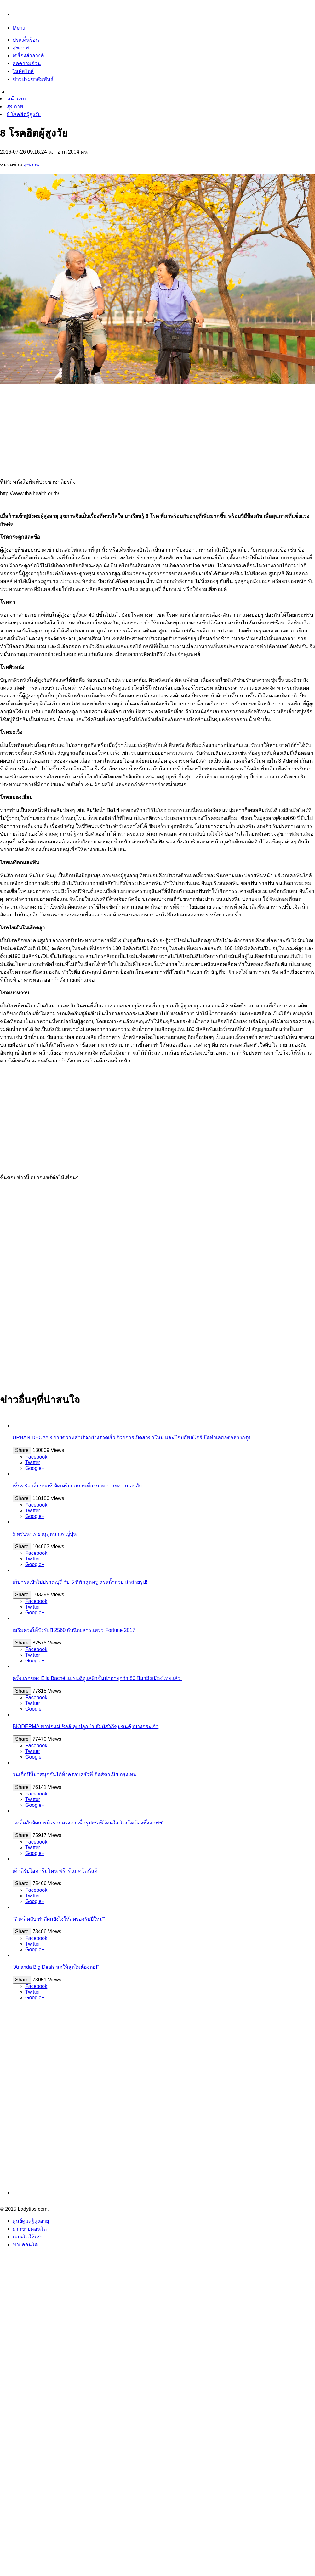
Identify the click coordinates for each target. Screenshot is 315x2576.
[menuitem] (157, 99)
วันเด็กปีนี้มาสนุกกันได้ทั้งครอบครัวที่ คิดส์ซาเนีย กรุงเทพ (75, 1774)
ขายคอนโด (25, 2244)
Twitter (32, 1462)
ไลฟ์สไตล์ (23, 71)
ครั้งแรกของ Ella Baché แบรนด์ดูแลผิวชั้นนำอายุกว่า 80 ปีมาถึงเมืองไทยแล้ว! (97, 1678)
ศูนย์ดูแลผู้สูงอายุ (31, 2221)
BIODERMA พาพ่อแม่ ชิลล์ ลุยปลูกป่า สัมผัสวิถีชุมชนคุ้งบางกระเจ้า (85, 1726)
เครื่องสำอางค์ (28, 55)
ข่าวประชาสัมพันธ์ (33, 79)
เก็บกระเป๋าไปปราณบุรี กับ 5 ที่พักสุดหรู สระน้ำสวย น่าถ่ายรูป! (80, 1582)
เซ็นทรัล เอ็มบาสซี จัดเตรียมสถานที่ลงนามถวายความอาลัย (77, 1485)
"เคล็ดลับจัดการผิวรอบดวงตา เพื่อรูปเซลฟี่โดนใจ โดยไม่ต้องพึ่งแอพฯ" (88, 1822)
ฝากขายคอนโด (30, 2229)
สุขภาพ (21, 47)
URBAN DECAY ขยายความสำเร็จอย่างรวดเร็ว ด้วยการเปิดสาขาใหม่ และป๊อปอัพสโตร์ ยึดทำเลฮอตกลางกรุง (131, 1437)
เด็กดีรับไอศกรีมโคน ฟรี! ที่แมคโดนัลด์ (55, 1870)
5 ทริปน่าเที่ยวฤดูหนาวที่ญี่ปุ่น (45, 1534)
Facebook (36, 1456)
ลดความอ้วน (27, 63)
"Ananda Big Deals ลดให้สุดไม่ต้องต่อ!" (56, 1967)
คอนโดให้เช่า (28, 2236)
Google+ (34, 1468)
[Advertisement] (158, 429)
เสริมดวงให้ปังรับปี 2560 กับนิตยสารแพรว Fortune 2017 (74, 1630)
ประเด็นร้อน (26, 39)
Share (22, 1450)
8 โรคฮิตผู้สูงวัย (24, 114)
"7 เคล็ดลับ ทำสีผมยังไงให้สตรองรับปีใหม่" (59, 1919)
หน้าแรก (16, 98)
